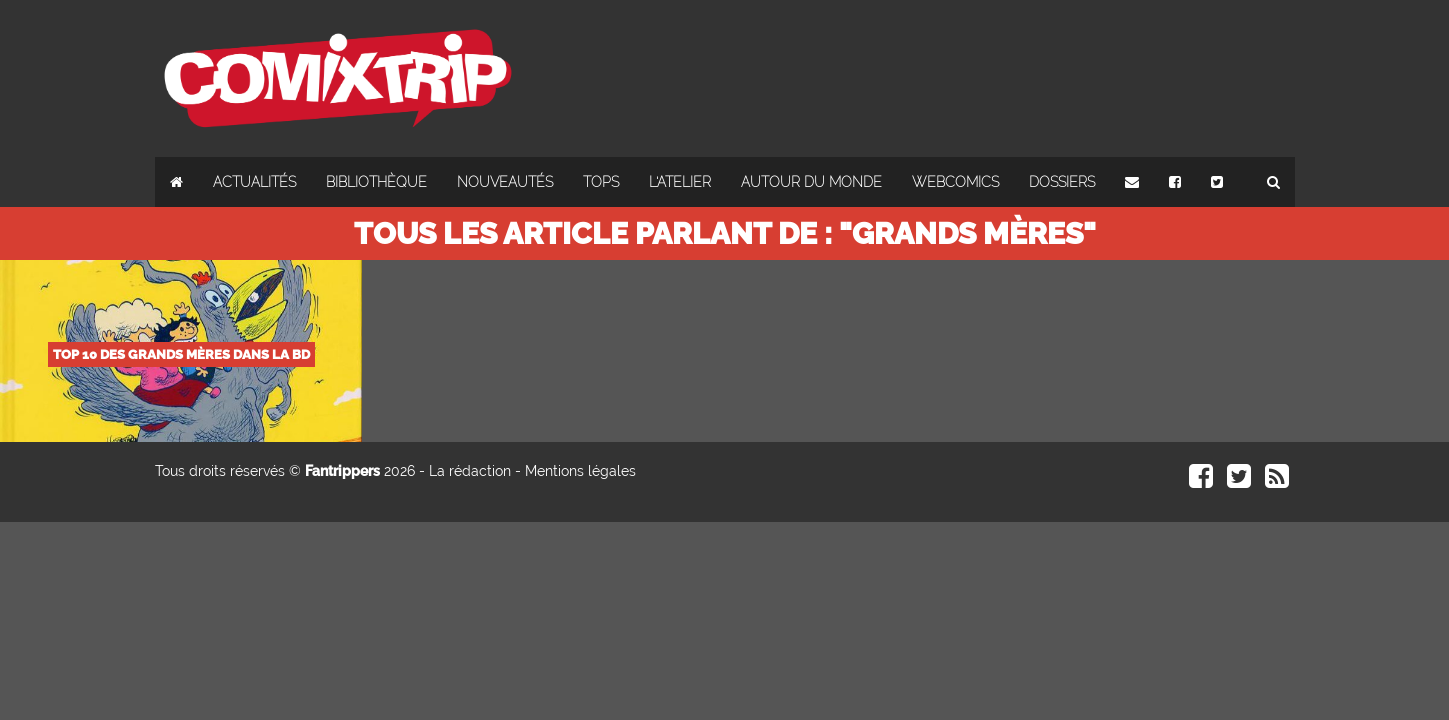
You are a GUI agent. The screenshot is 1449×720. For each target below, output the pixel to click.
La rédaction (470, 471)
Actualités (254, 182)
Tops (601, 182)
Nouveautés (505, 182)
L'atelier (680, 182)
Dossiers (1062, 182)
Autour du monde (811, 182)
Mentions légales (580, 471)
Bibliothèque (376, 182)
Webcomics (955, 182)
